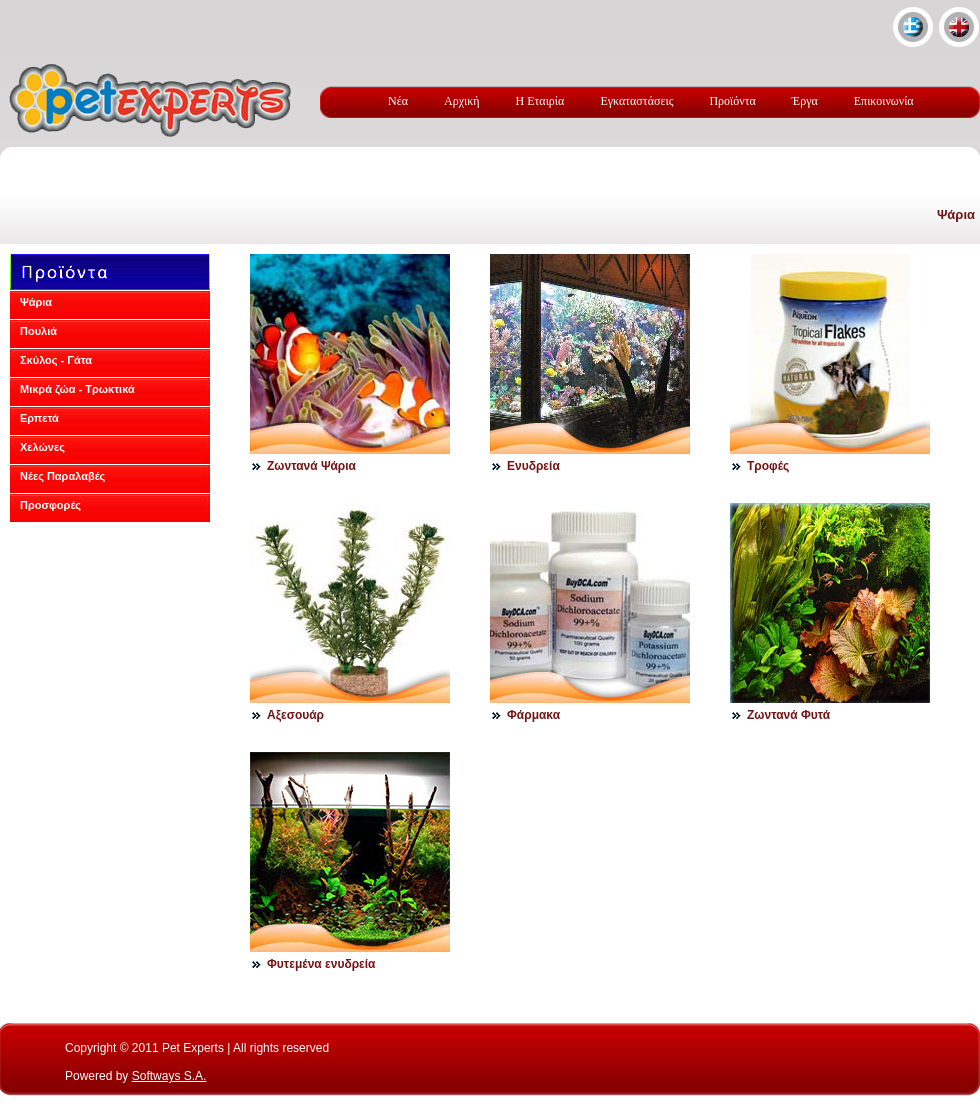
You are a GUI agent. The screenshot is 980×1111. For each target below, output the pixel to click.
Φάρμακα (533, 715)
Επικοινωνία (884, 101)
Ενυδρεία (533, 466)
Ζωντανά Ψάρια (311, 466)
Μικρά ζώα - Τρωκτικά (77, 389)
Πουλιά (38, 331)
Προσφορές (50, 505)
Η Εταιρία (540, 101)
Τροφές (768, 466)
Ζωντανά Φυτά (788, 715)
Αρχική (462, 101)
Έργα (805, 101)
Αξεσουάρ (295, 715)
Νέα (398, 101)
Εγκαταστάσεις (636, 101)
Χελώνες (42, 447)
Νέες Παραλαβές (62, 476)
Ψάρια (956, 214)
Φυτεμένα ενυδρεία (321, 964)
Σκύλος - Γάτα (56, 360)
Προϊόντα (732, 101)
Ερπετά (39, 418)
